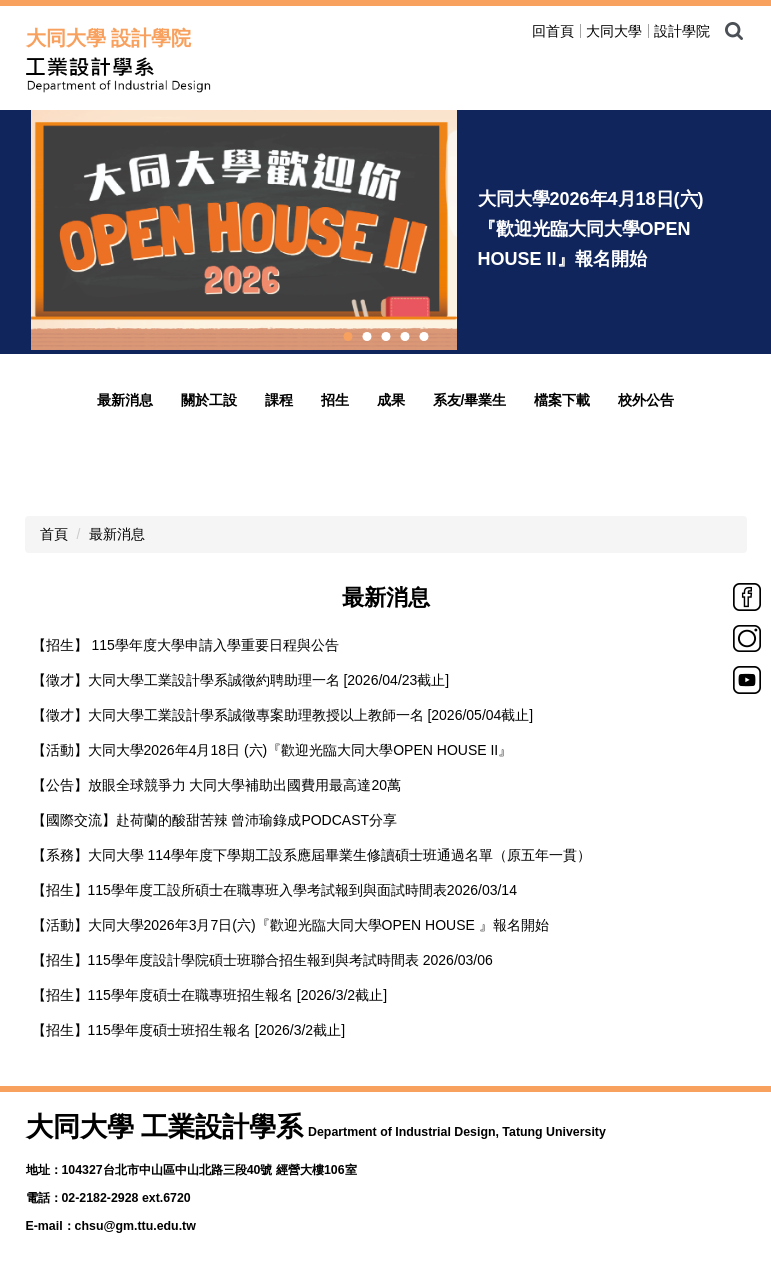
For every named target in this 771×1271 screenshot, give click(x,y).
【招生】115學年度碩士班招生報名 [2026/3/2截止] (189, 1030)
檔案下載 (562, 400)
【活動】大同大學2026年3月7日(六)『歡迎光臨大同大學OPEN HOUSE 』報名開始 (290, 925)
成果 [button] (391, 400)
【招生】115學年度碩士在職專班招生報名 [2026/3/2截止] (210, 995)
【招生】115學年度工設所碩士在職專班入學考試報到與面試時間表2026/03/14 (274, 890)
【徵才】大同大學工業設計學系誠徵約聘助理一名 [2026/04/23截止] (241, 680)
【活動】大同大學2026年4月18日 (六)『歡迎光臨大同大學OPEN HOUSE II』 (272, 750)
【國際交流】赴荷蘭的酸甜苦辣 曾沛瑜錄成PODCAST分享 (215, 820)
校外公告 (646, 400)
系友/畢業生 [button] (470, 400)
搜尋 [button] (734, 31)
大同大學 (614, 31)
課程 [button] (279, 400)
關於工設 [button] (209, 400)
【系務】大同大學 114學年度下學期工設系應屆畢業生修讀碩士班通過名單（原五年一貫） (311, 855)
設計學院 (682, 31)
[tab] (347, 336)
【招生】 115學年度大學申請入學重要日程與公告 (185, 645)
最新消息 (125, 400)
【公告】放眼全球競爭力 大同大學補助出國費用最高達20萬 (216, 785)
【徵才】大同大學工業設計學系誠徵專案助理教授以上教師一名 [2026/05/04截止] (283, 715)
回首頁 (553, 31)
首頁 (54, 534)
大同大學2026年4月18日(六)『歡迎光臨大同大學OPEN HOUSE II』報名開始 (591, 229)
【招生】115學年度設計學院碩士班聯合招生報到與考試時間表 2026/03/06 (262, 960)
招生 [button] (335, 400)
